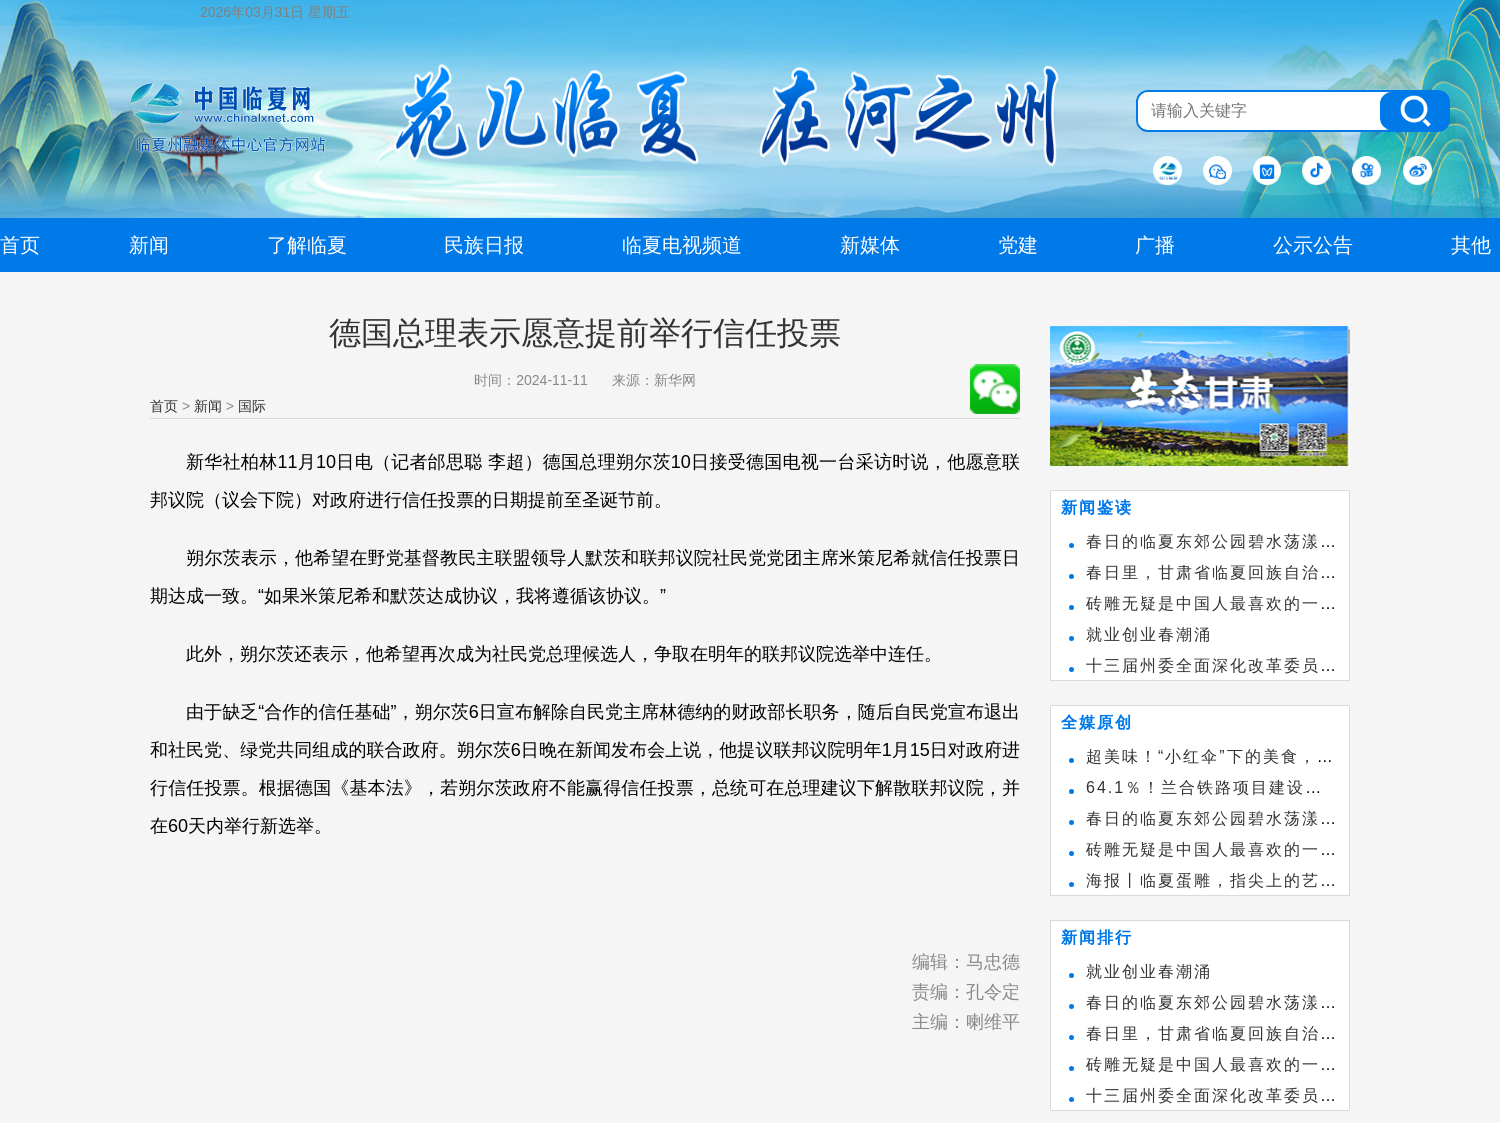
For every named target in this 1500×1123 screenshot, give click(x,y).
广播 (1155, 245)
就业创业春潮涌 (1149, 634)
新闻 (208, 406)
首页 (164, 406)
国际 (252, 406)
